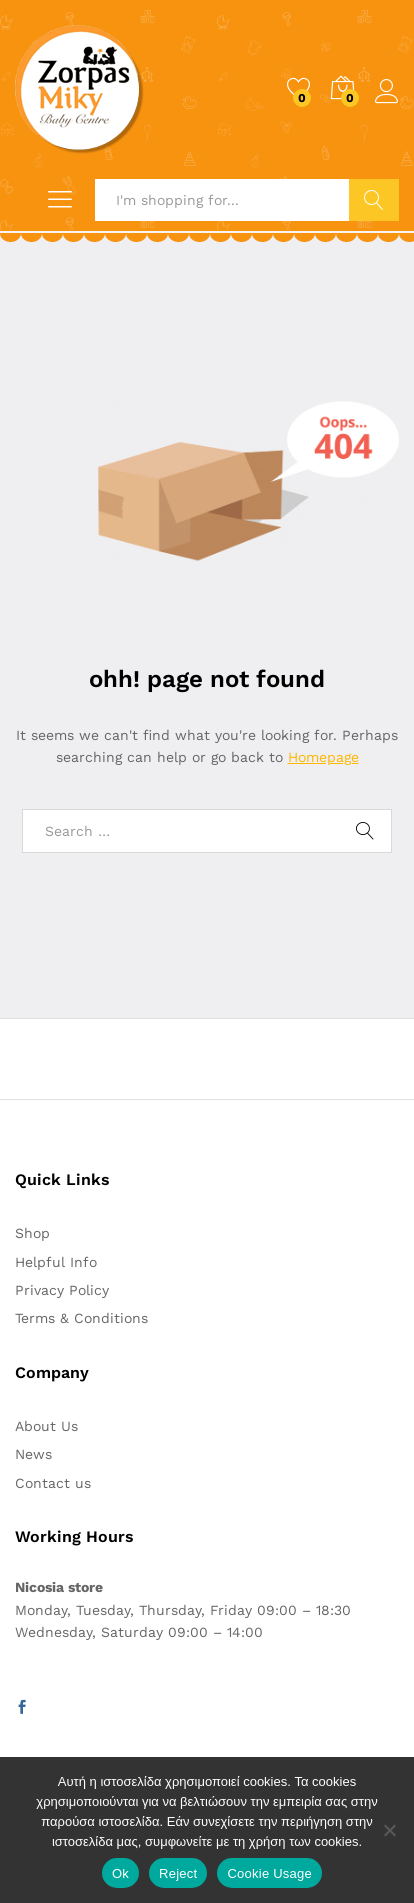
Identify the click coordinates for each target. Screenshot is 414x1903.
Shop (32, 1233)
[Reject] (389, 1830)
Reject (178, 1873)
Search (374, 200)
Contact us (53, 1483)
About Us (46, 1426)
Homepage (323, 757)
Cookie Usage (269, 1873)
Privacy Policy (62, 1290)
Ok (120, 1873)
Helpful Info (56, 1262)
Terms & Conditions (81, 1318)
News (33, 1454)
